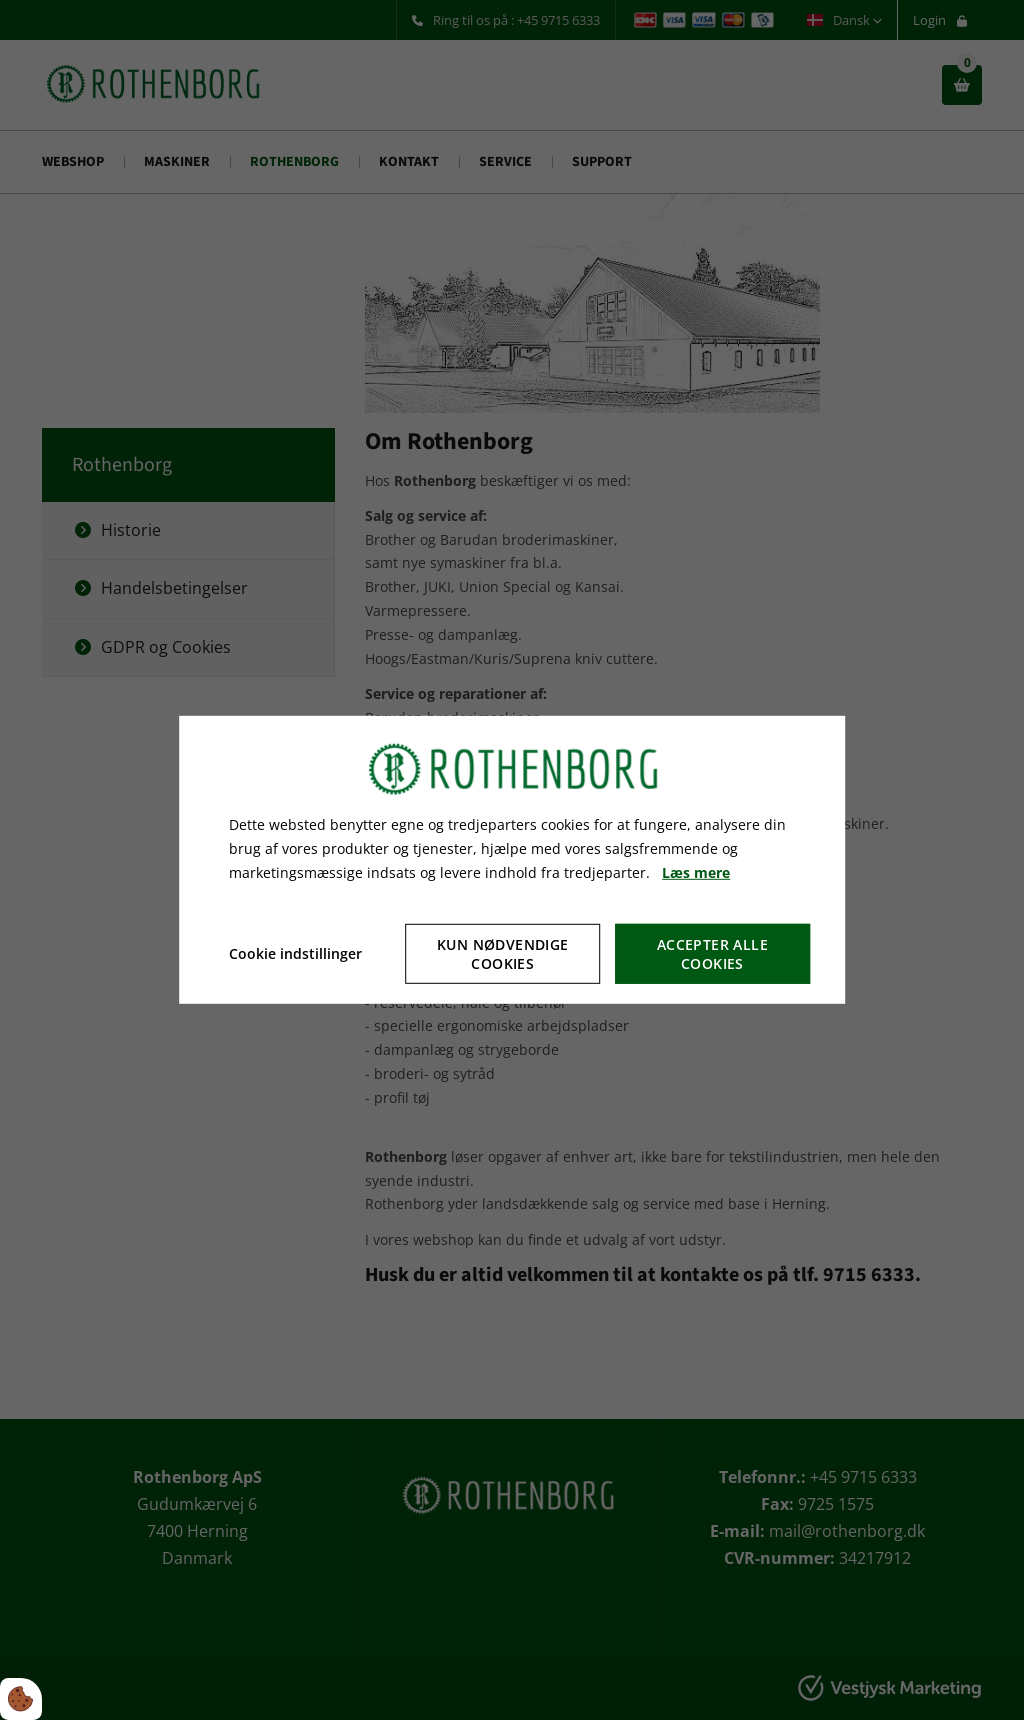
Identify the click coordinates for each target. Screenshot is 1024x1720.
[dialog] (512, 860)
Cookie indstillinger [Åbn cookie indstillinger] (295, 953)
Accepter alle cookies (712, 954)
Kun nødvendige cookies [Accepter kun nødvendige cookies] (503, 954)
